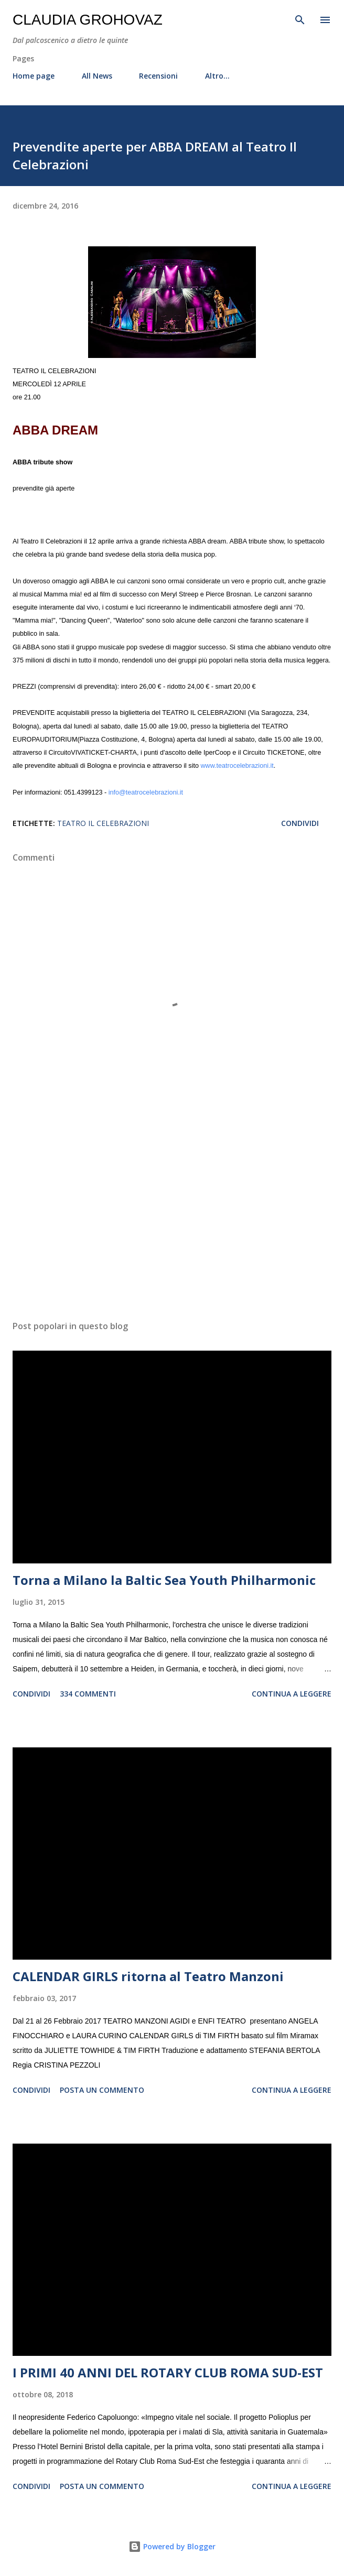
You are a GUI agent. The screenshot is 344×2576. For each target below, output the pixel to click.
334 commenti (88, 1694)
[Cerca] (300, 19)
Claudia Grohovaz (88, 20)
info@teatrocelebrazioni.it (146, 792)
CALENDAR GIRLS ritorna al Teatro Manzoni (148, 1976)
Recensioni (158, 76)
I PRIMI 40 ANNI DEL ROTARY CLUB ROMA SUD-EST (168, 2372)
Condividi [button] (300, 823)
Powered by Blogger (172, 2546)
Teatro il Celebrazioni (103, 823)
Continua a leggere (291, 1694)
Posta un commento (102, 2090)
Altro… (217, 76)
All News (97, 76)
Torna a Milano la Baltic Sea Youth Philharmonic (164, 1580)
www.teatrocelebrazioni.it (236, 765)
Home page (34, 76)
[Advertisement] (172, 1213)
